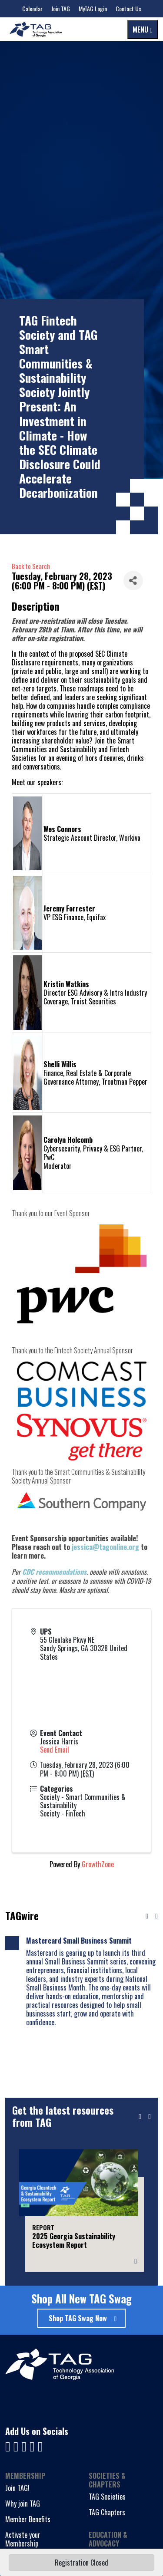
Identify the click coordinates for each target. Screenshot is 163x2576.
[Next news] (156, 1916)
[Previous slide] (140, 2116)
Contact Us (128, 8)
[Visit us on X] (34, 2445)
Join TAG (60, 8)
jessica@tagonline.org (105, 1547)
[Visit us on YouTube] (25, 2445)
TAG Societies (107, 2496)
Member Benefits (27, 2519)
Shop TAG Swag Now (78, 2318)
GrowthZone (98, 1864)
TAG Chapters (107, 2512)
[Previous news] (147, 1916)
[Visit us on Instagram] (40, 2445)
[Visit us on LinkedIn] (17, 2445)
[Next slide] (149, 2116)
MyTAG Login (93, 8)
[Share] (133, 580)
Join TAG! (17, 2488)
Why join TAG (22, 2503)
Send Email (54, 1749)
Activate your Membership (22, 2539)
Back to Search (31, 566)
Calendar (32, 8)
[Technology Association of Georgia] (36, 29)
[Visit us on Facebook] (9, 2445)
